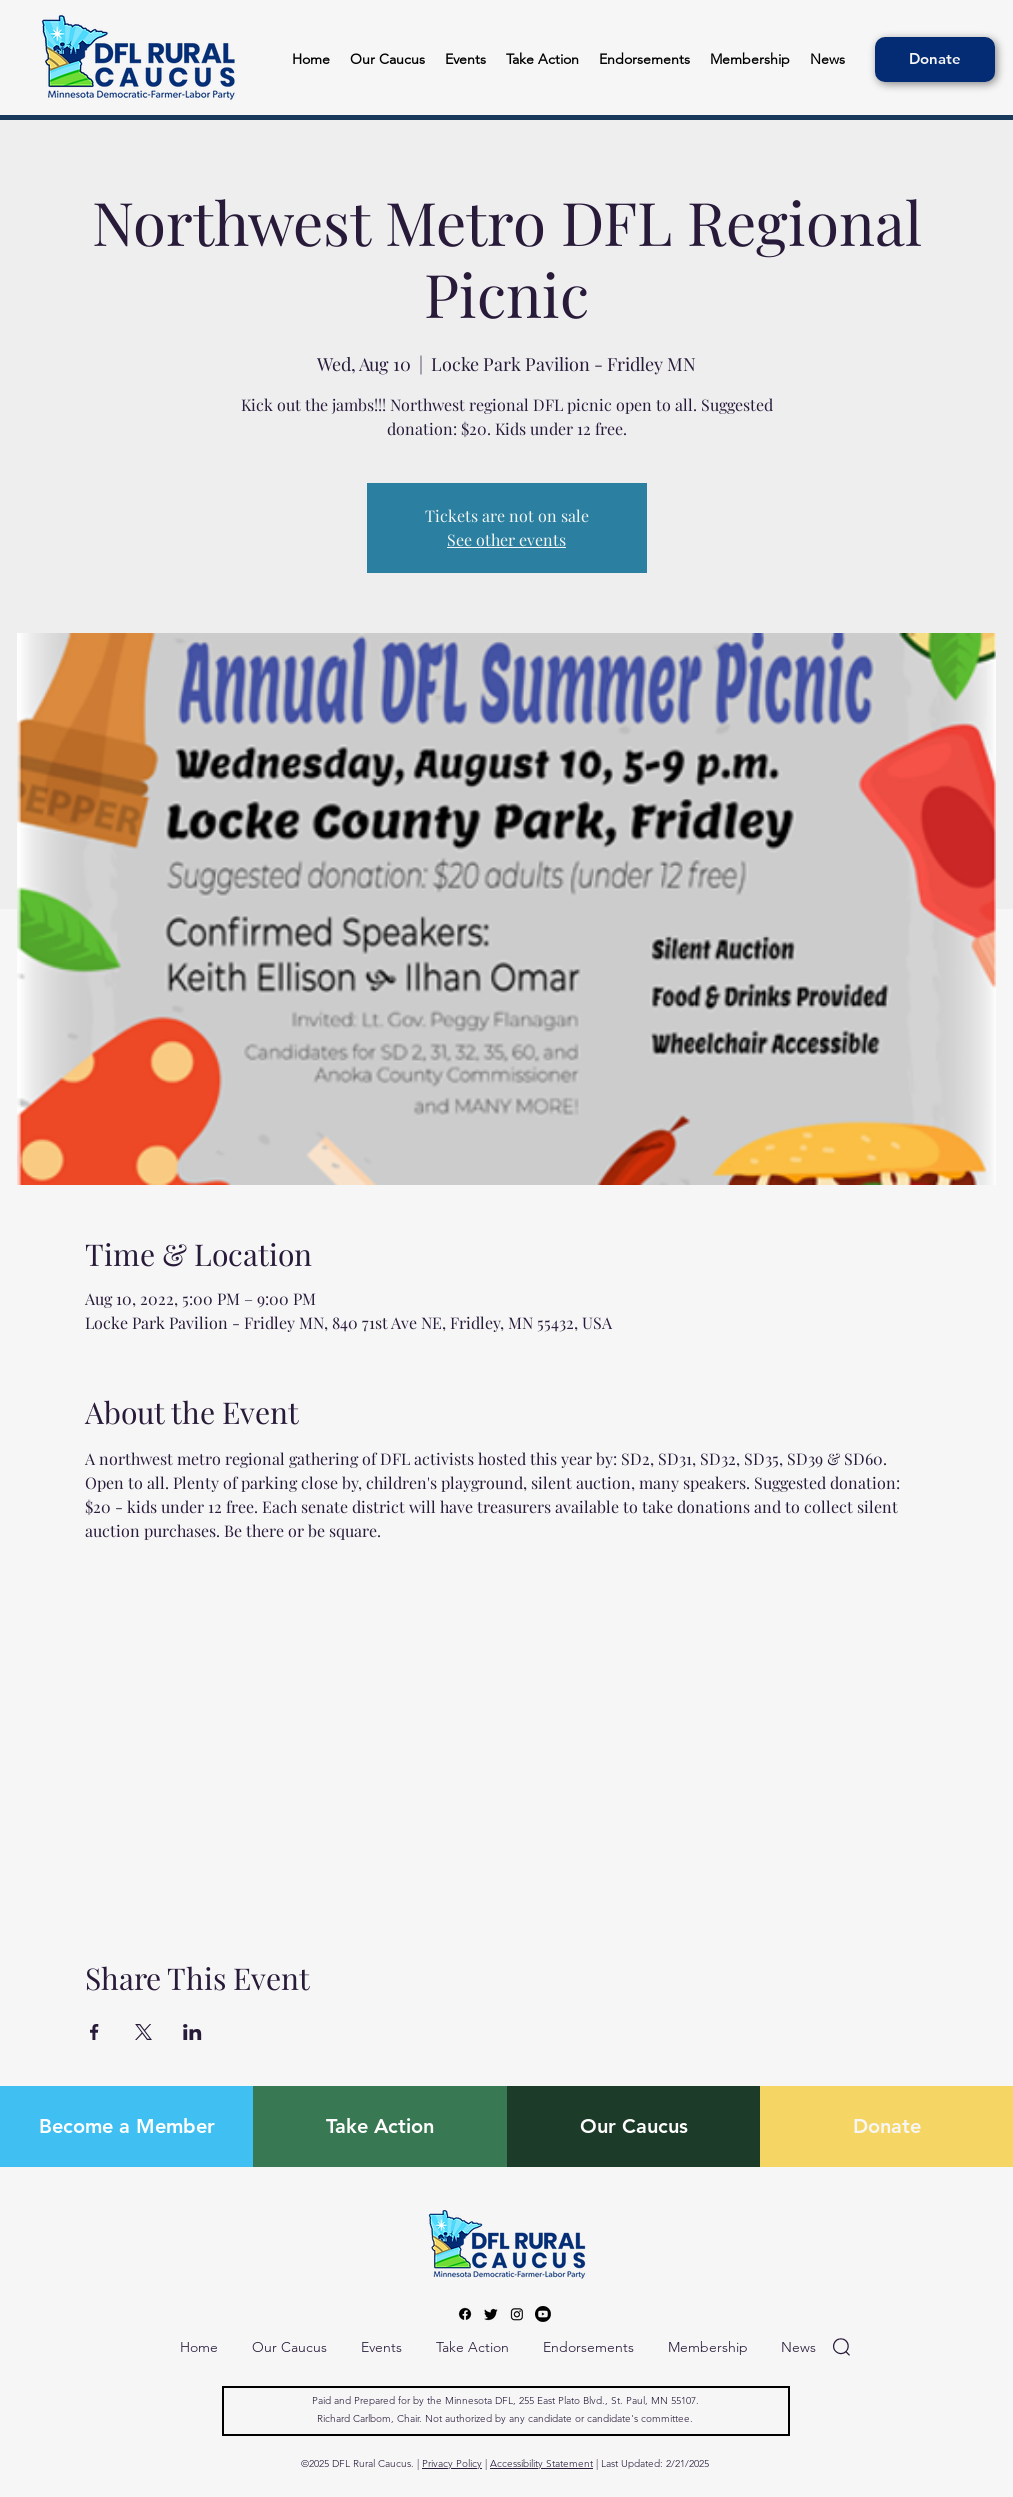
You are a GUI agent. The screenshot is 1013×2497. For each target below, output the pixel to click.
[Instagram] (517, 2314)
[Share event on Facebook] (94, 2032)
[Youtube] (543, 2314)
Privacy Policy (452, 2463)
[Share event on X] (143, 2032)
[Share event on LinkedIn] (192, 2032)
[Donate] (935, 59)
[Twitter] (491, 2314)
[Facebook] (465, 2314)
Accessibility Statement (541, 2463)
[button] (644, 59)
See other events (506, 539)
